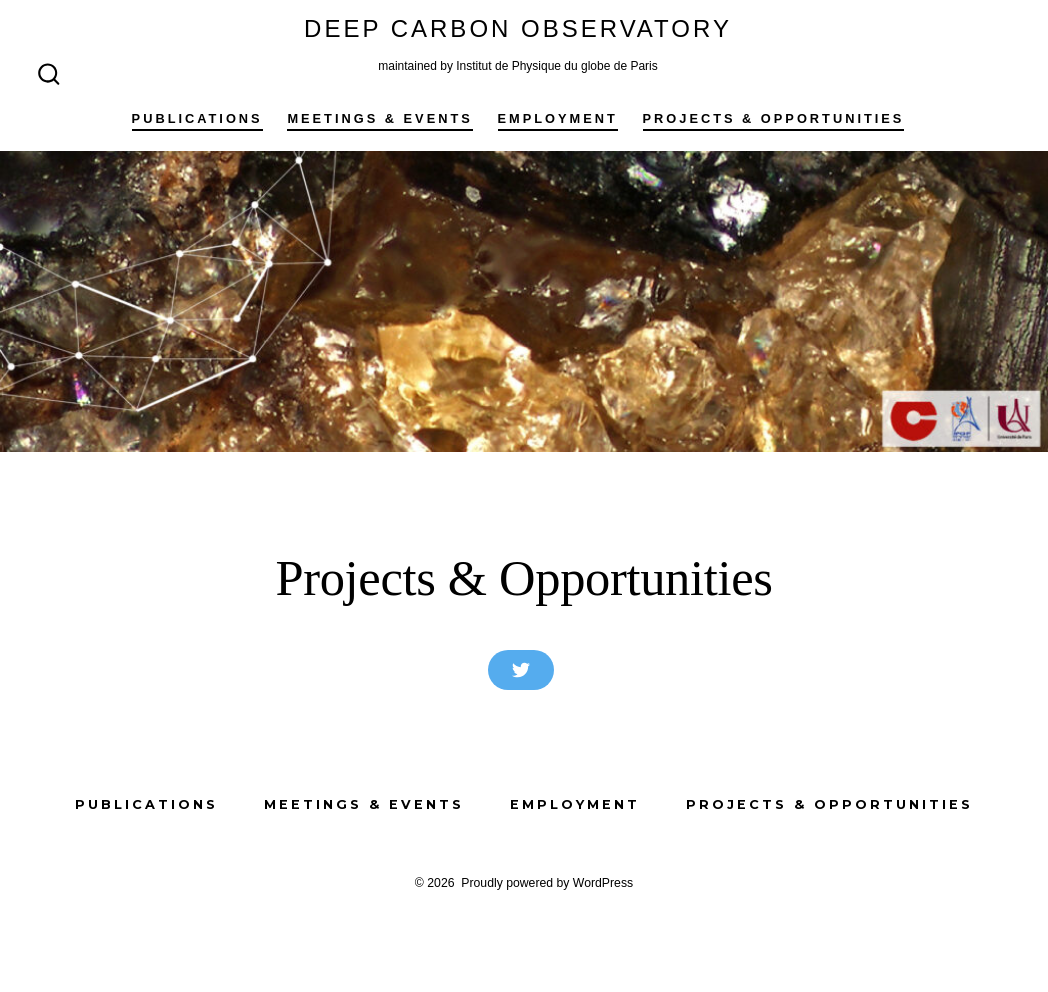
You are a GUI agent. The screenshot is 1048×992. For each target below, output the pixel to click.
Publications (197, 118)
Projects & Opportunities (774, 118)
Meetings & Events (379, 118)
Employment (558, 118)
